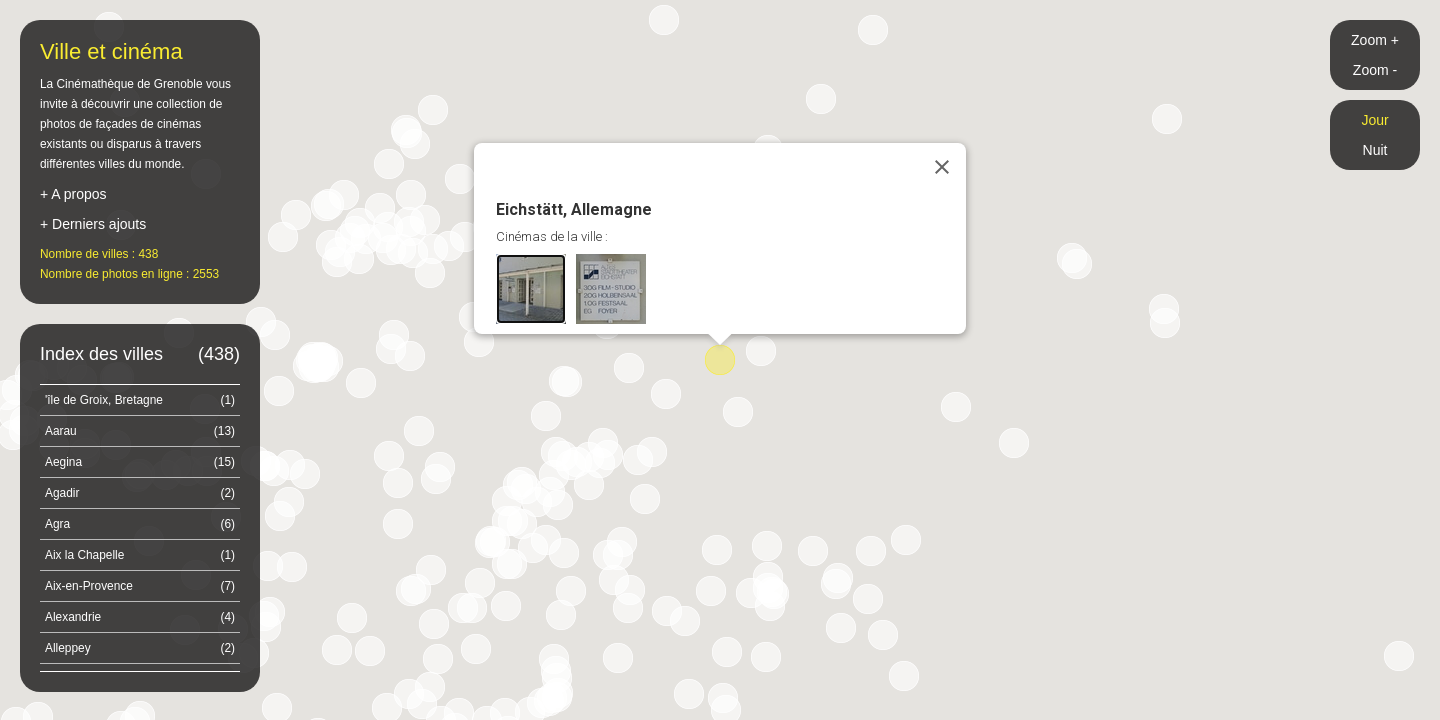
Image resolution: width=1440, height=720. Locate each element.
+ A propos (73, 194)
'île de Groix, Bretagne (140, 400)
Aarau (140, 431)
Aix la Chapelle (140, 555)
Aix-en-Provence (140, 586)
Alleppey (140, 648)
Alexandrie (140, 617)
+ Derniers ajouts (93, 224)
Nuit (1375, 150)
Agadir (140, 493)
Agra (140, 524)
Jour (1374, 120)
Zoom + (1375, 40)
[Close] (942, 167)
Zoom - (1375, 70)
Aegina (140, 462)
